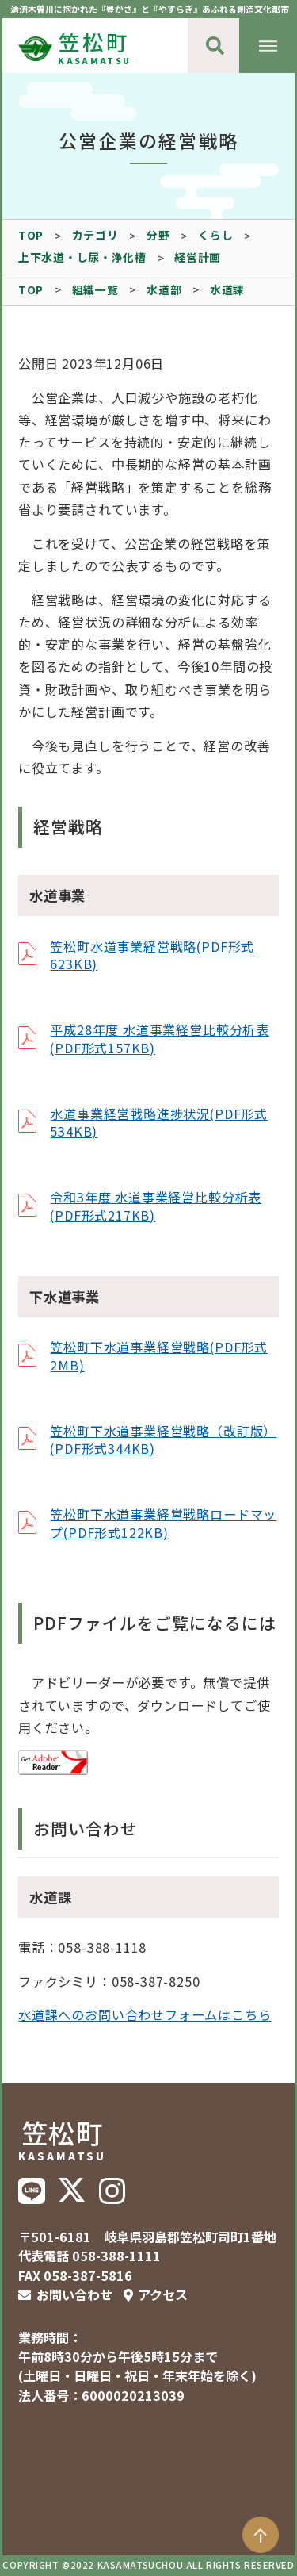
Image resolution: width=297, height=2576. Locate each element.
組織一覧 (95, 289)
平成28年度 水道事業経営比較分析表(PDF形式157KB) (159, 1038)
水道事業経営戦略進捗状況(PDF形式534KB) (159, 1122)
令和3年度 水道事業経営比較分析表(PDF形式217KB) (155, 1205)
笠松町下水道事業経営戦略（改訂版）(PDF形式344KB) (163, 1439)
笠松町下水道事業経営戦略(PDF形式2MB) (159, 1355)
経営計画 (197, 257)
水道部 (164, 289)
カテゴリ (95, 235)
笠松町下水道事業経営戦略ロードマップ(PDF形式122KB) (163, 1523)
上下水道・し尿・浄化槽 (82, 257)
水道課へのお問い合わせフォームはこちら (144, 2014)
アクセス (163, 2294)
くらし (215, 235)
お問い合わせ (74, 2294)
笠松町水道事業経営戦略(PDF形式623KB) (152, 955)
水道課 (227, 289)
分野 (158, 235)
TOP (31, 235)
